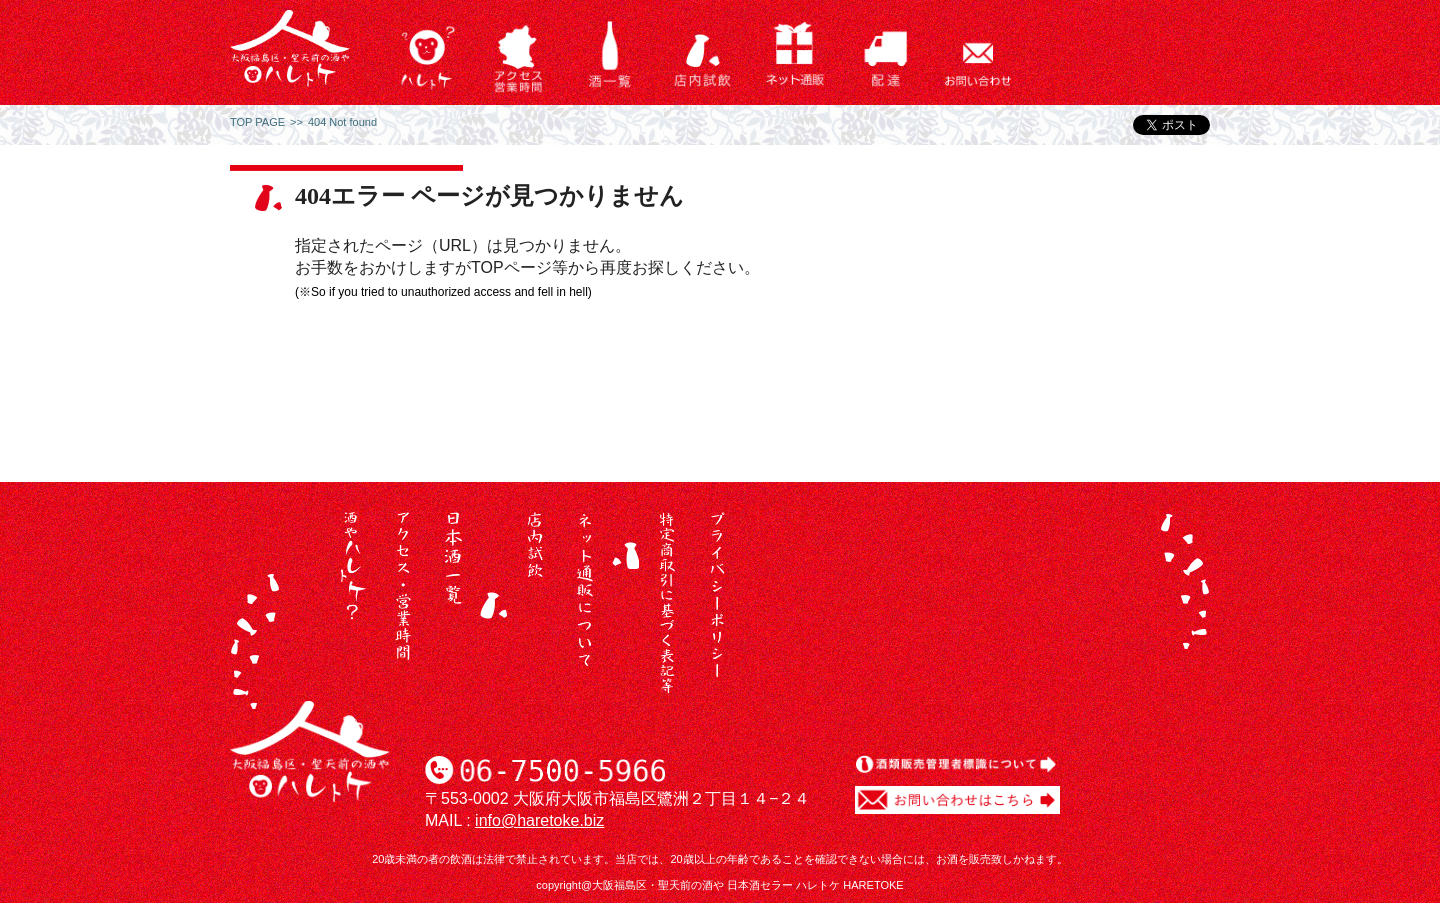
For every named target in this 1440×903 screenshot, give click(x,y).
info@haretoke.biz (539, 820)
